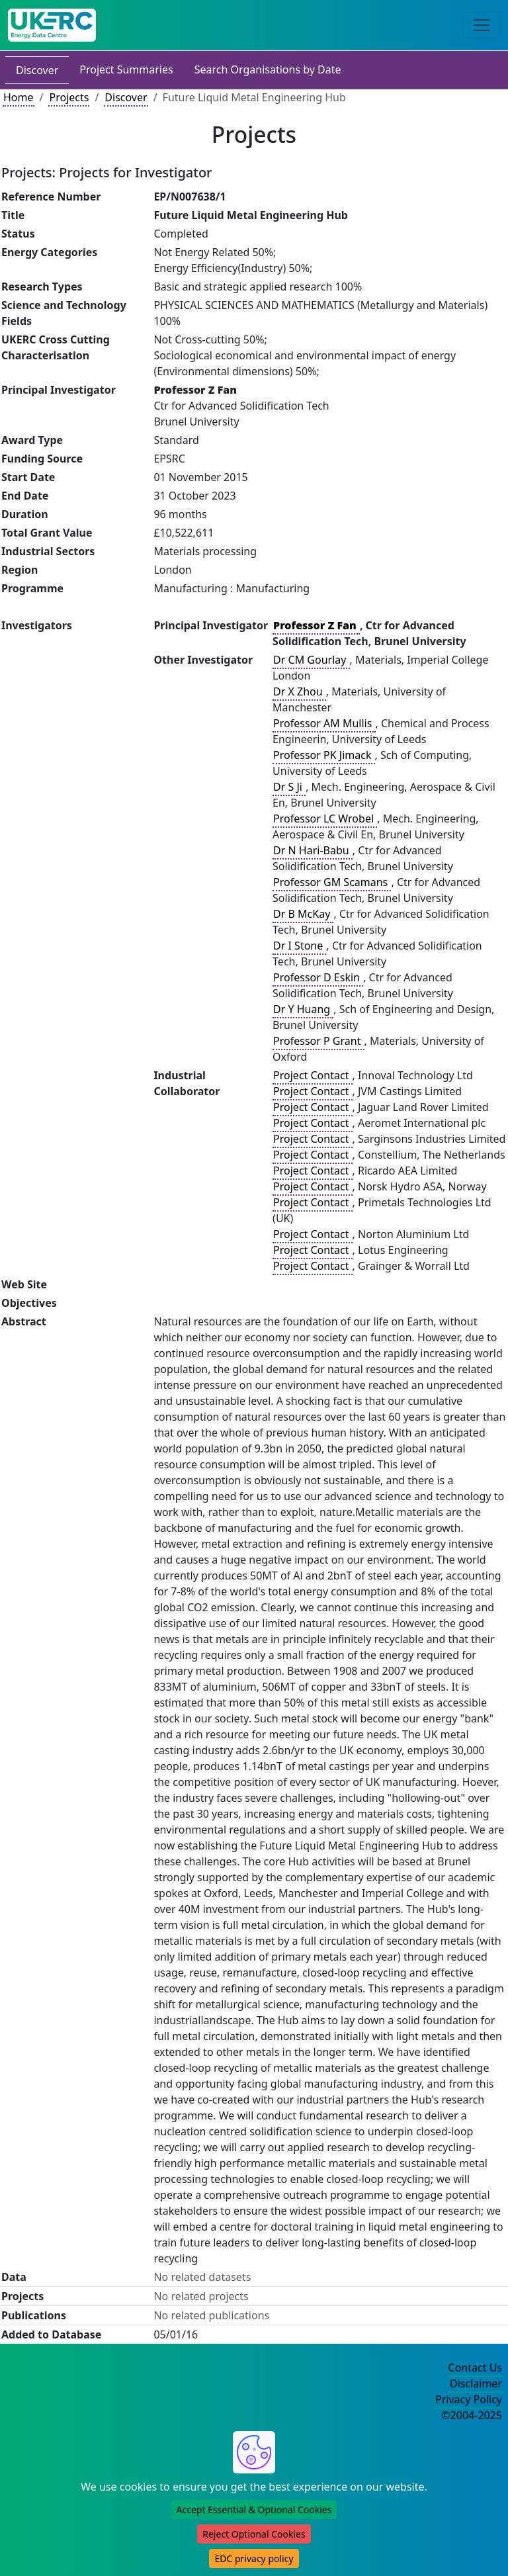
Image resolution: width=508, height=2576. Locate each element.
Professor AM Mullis (323, 723)
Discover (37, 70)
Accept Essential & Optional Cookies (254, 2509)
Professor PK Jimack (323, 755)
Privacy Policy (468, 2399)
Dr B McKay (303, 914)
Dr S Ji (289, 786)
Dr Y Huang (303, 1009)
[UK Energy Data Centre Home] (52, 25)
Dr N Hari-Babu (312, 850)
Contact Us (475, 2367)
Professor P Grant (318, 1041)
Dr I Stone (299, 945)
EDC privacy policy (253, 2558)
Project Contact (312, 1075)
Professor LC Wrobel (324, 818)
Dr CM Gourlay (311, 659)
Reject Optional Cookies (253, 2534)
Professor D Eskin (317, 977)
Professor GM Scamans (331, 882)
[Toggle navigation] (481, 25)
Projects (69, 97)
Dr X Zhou (299, 691)
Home (18, 97)
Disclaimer (476, 2383)
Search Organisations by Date (267, 69)
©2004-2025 (471, 2415)
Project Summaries (126, 69)
